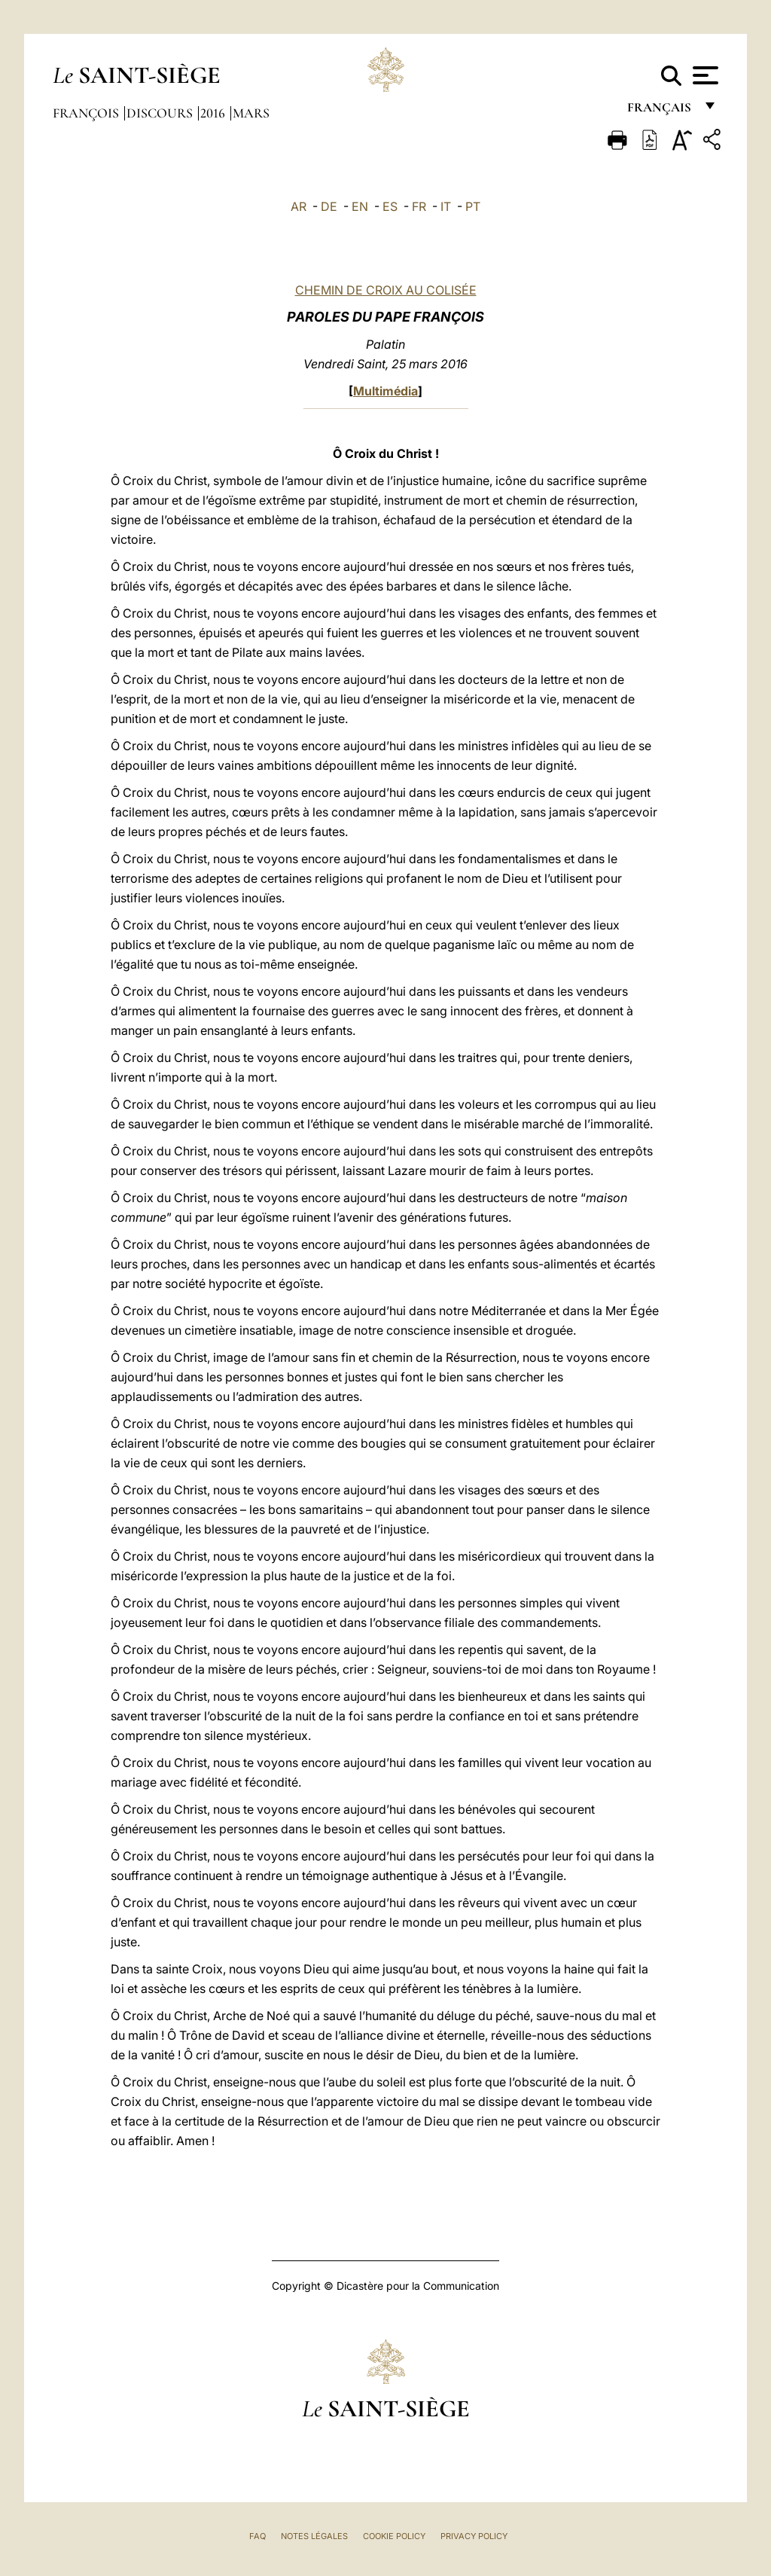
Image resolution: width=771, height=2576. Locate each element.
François (87, 113)
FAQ (257, 2536)
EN (360, 206)
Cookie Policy (394, 2536)
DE (329, 206)
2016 (214, 113)
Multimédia (385, 390)
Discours (161, 113)
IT (445, 206)
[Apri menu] (703, 75)
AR (298, 206)
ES (390, 206)
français (661, 111)
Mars (251, 113)
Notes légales (314, 2536)
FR (419, 206)
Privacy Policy (473, 2536)
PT (472, 206)
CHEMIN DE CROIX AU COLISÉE (386, 290)
